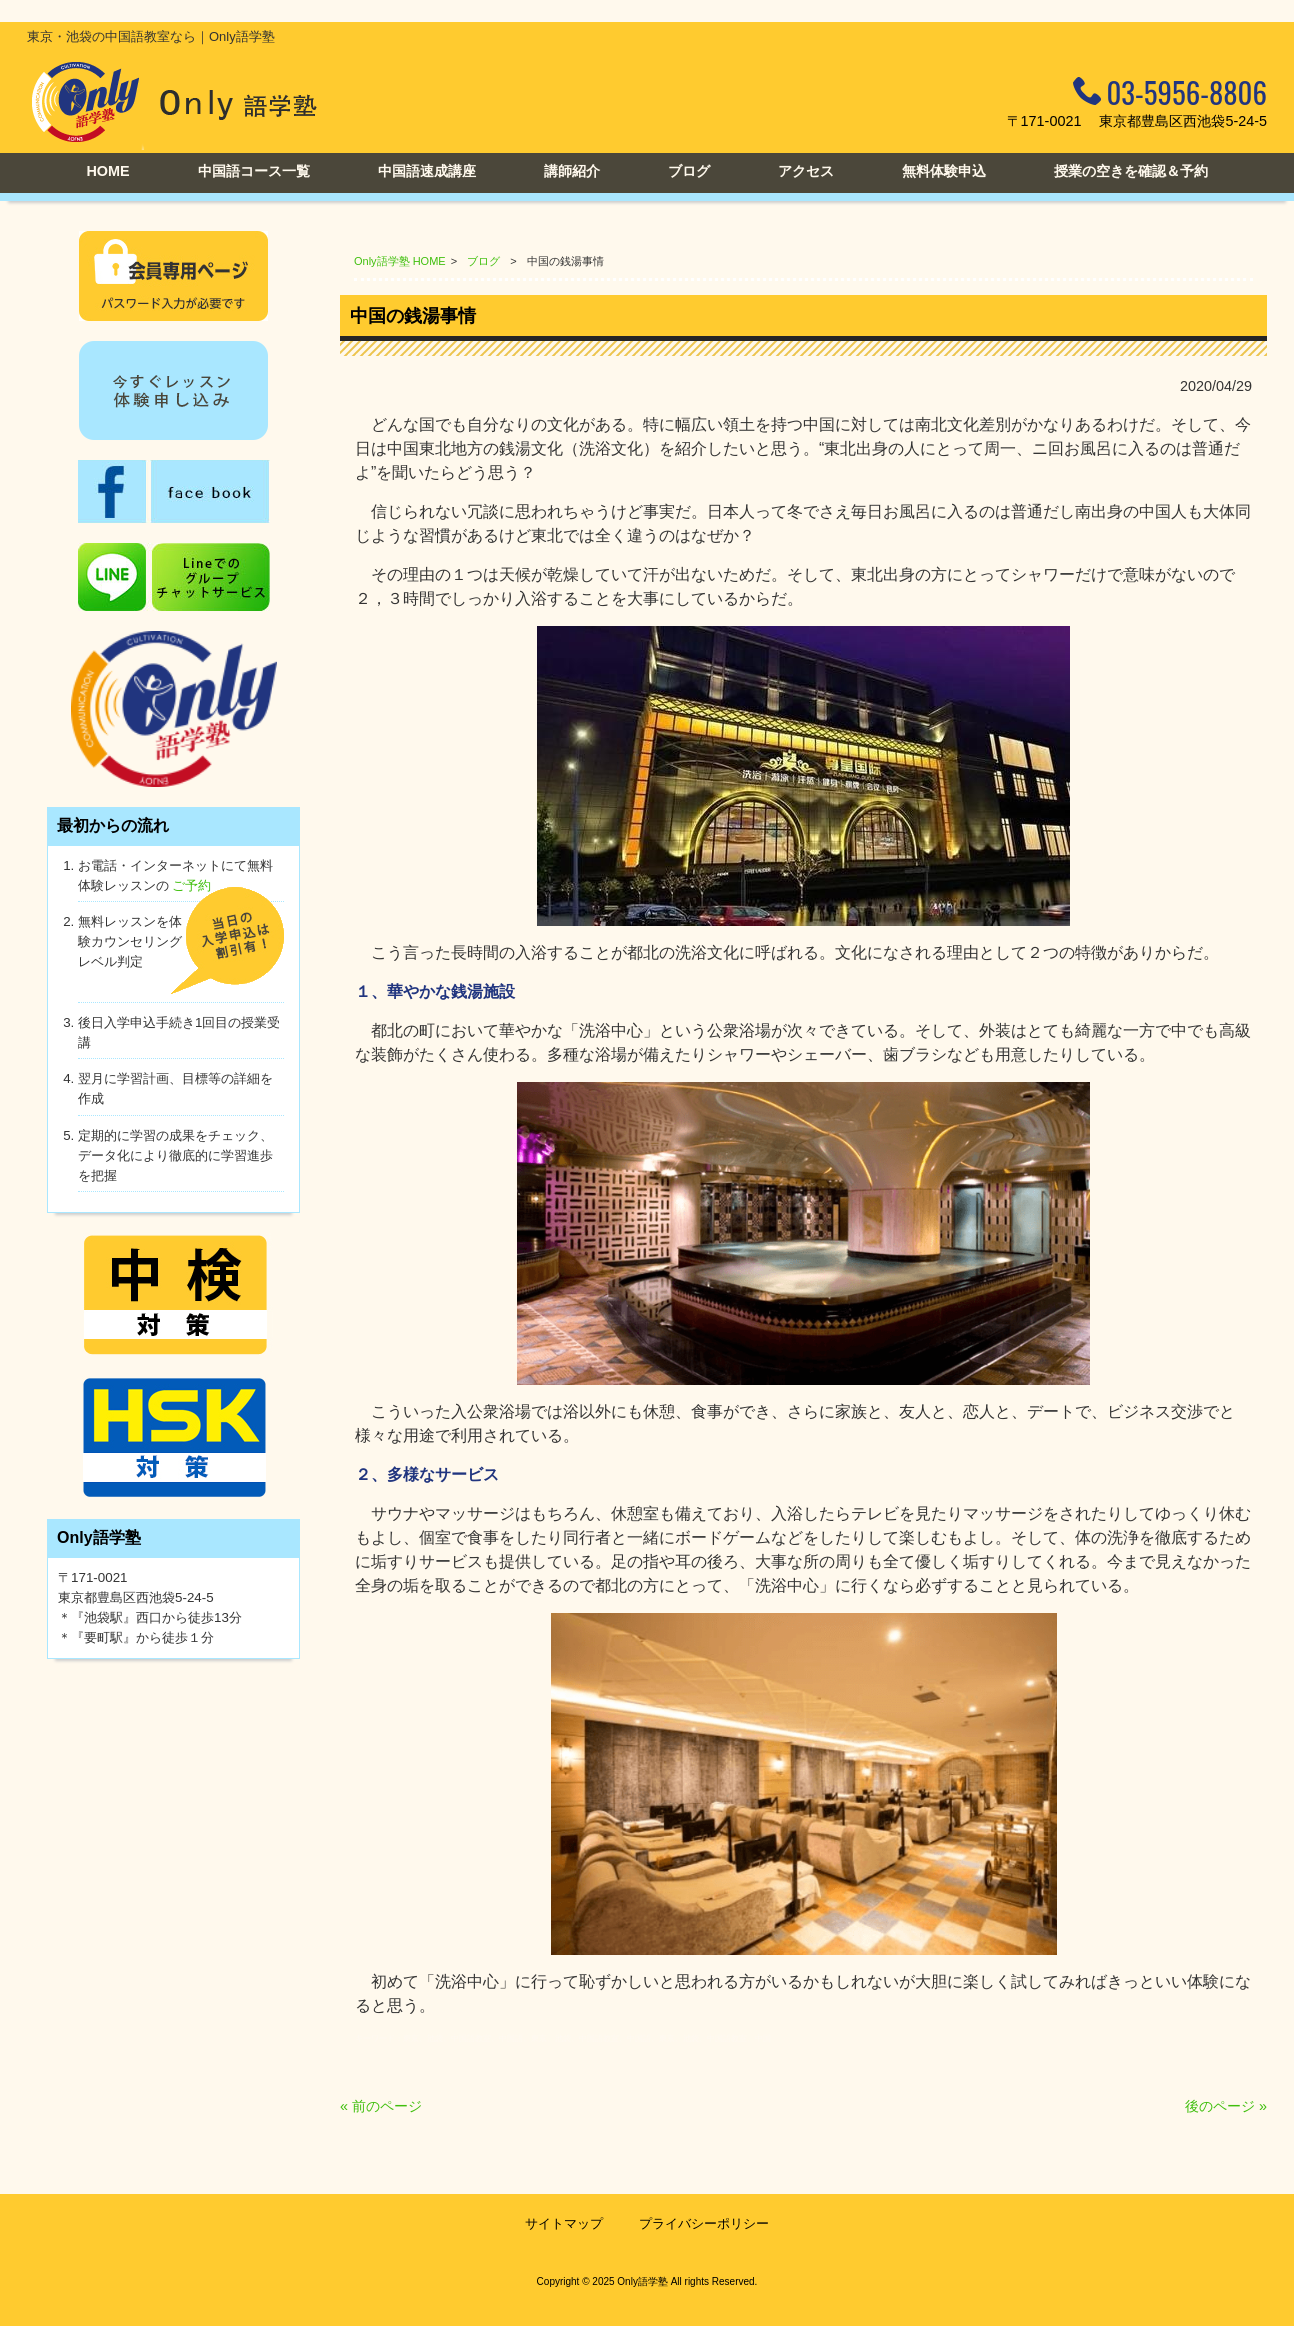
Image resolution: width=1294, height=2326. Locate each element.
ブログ (483, 261)
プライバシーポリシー (704, 2223)
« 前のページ (381, 2106)
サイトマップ (564, 2223)
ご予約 (191, 885)
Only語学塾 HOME (400, 261)
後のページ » (1226, 2106)
